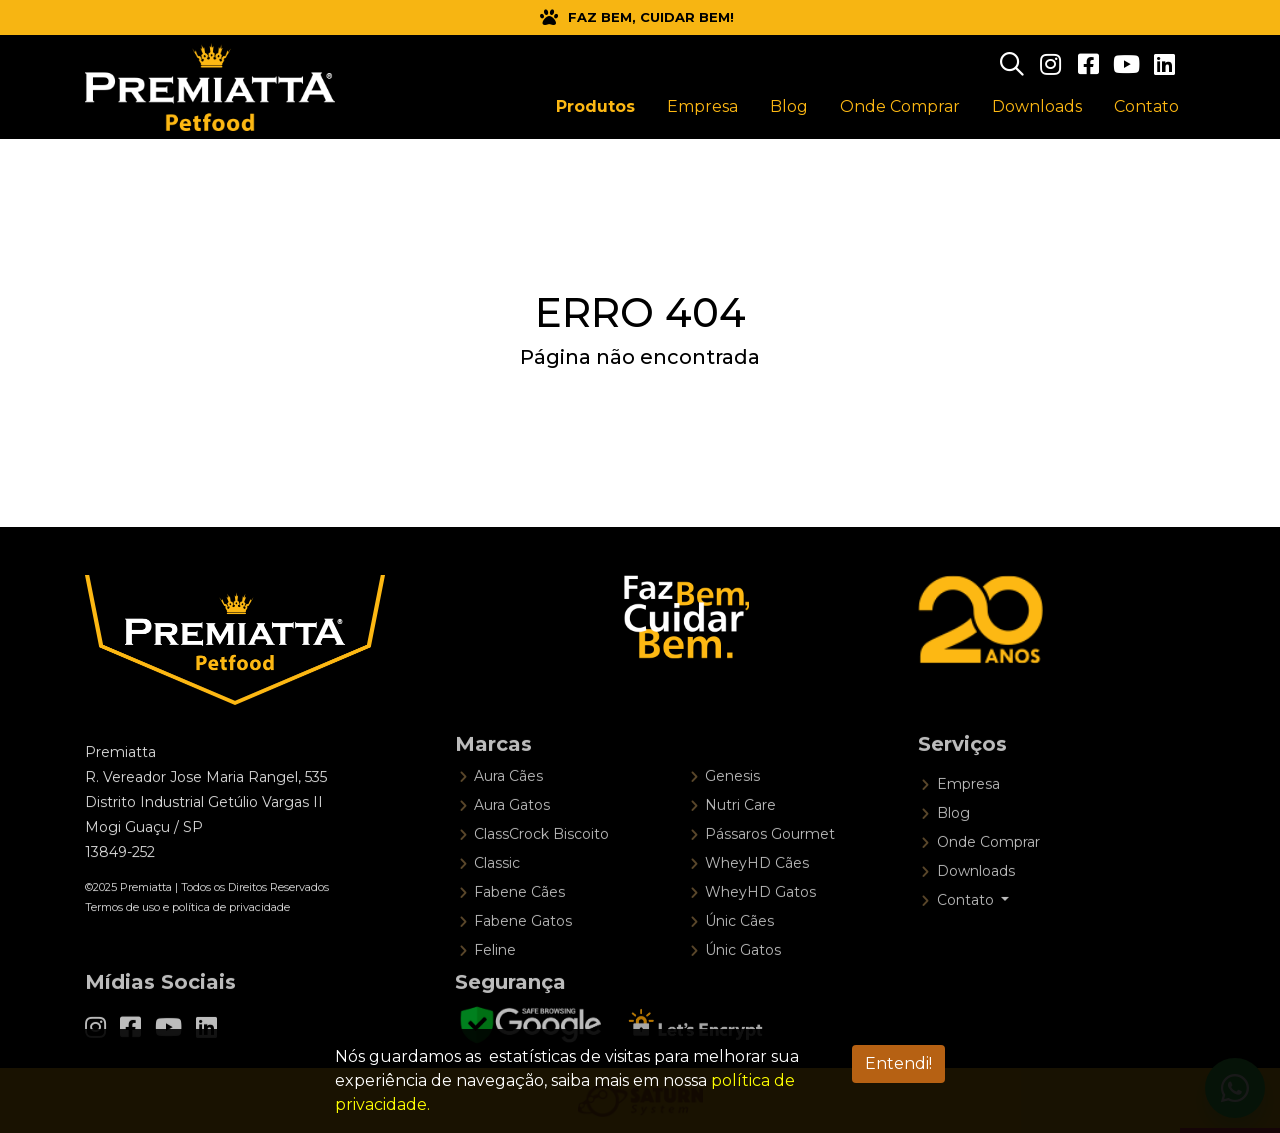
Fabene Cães (519, 931)
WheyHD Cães (757, 902)
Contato (1146, 106)
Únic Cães (739, 960)
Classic (497, 902)
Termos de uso (122, 933)
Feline (495, 989)
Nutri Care (740, 844)
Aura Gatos (512, 844)
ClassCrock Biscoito (541, 873)
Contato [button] (967, 939)
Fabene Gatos (523, 960)
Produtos (595, 106)
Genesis (732, 815)
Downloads (976, 910)
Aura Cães (508, 815)
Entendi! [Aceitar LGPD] (898, 1063)
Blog (953, 852)
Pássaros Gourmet (770, 873)
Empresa (968, 823)
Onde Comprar (988, 881)
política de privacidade (231, 933)
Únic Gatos (743, 989)
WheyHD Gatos (760, 931)
